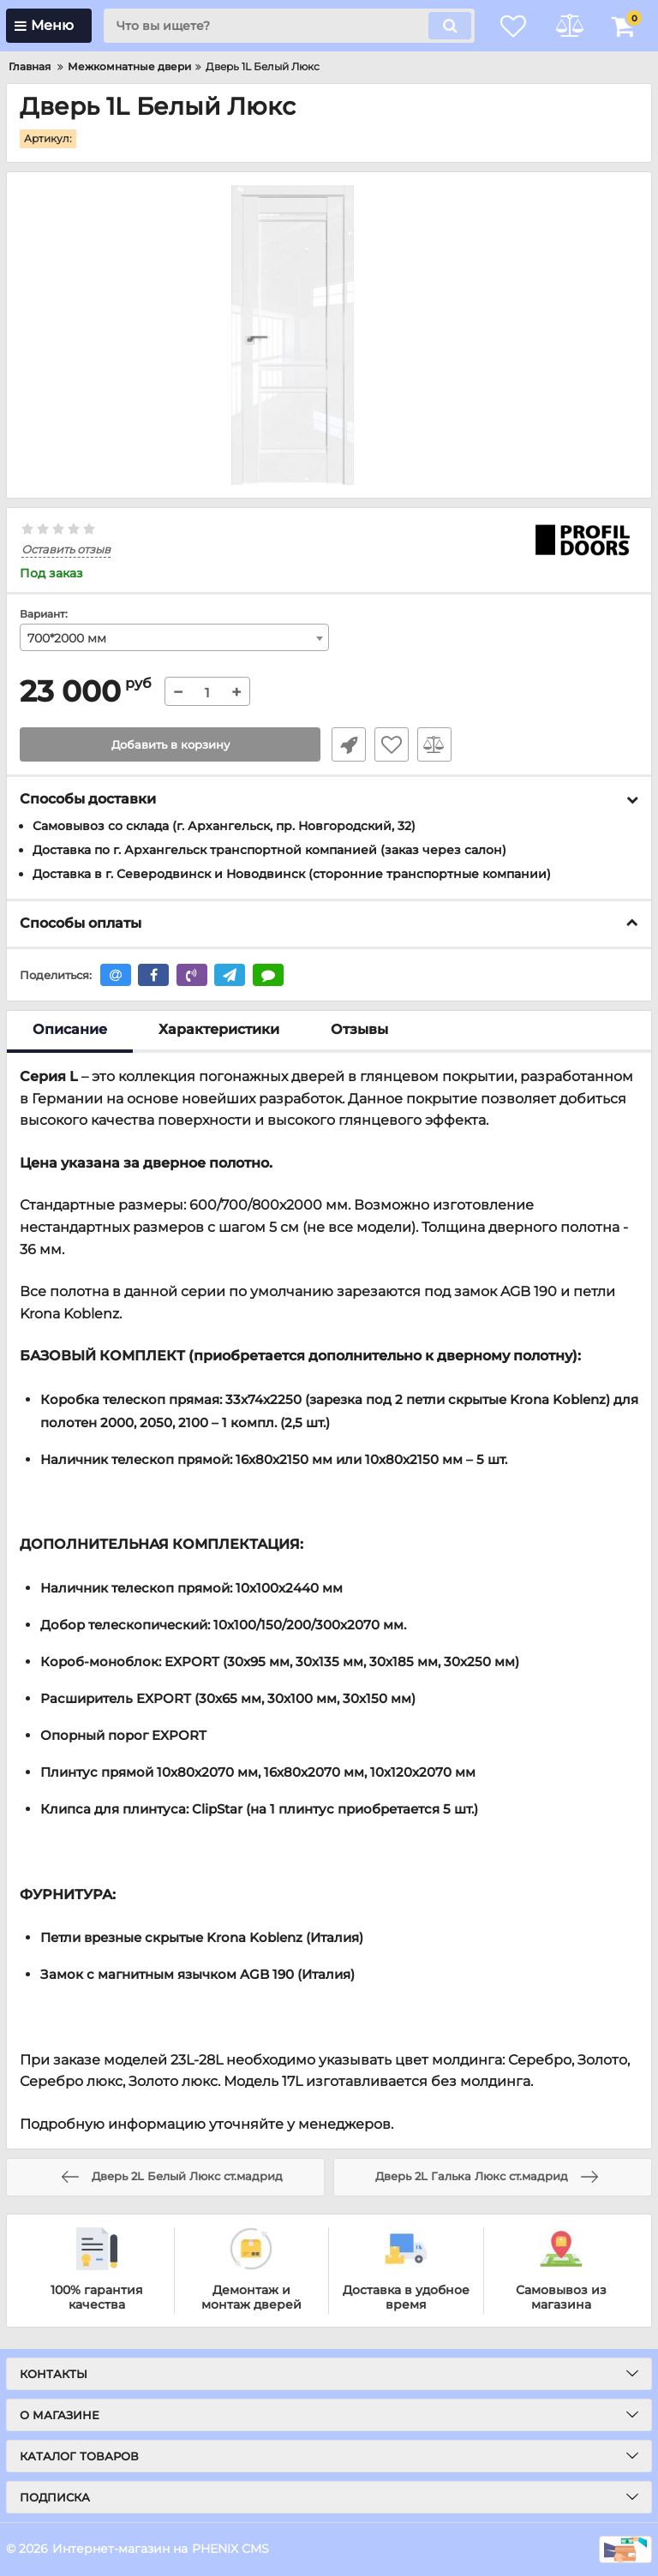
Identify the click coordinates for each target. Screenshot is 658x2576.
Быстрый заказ (346, 745)
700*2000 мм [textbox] (66, 639)
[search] (282, 26)
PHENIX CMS (230, 2548)
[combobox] (174, 638)
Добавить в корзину (170, 745)
